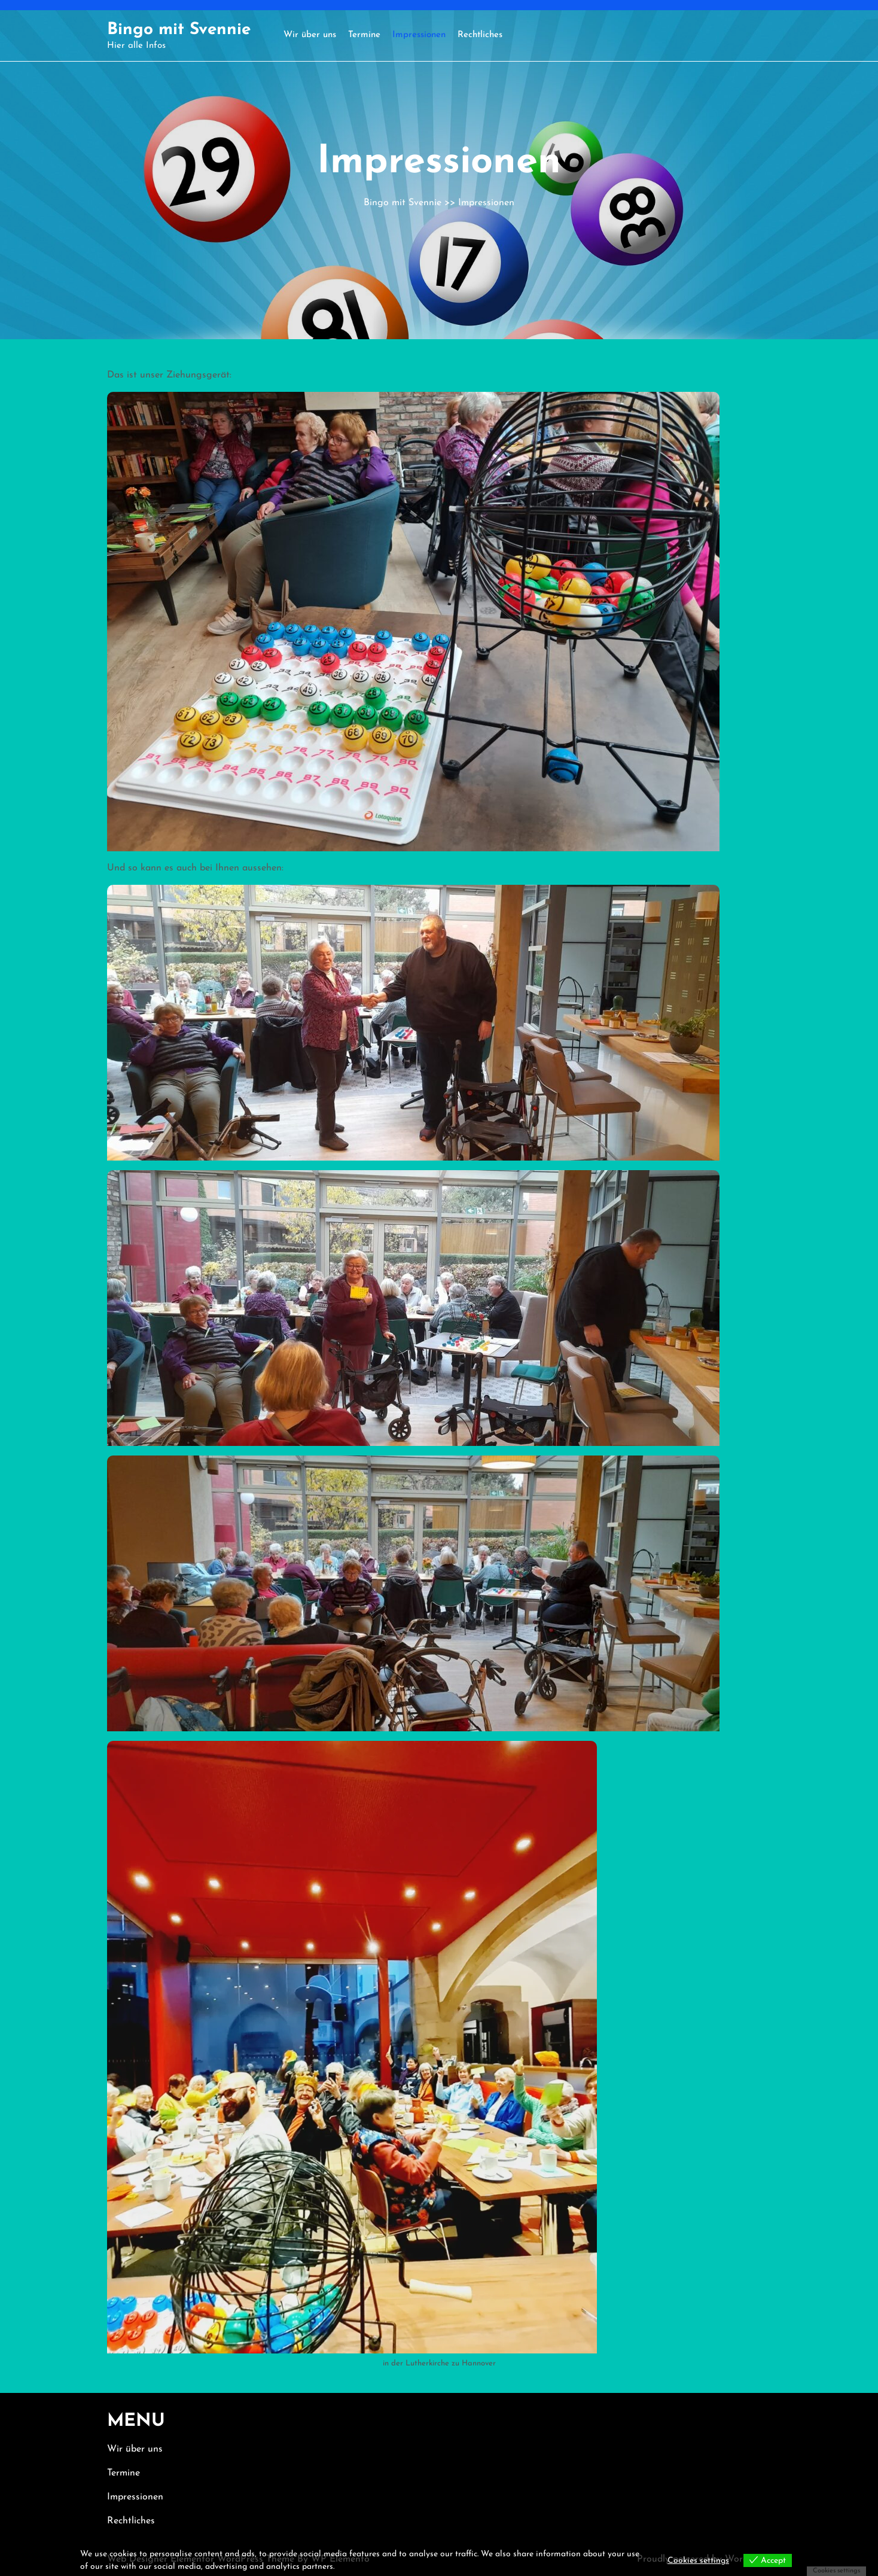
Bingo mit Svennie (179, 30)
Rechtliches (480, 35)
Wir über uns (309, 35)
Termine (364, 35)
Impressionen (419, 35)
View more (356, 2566)
